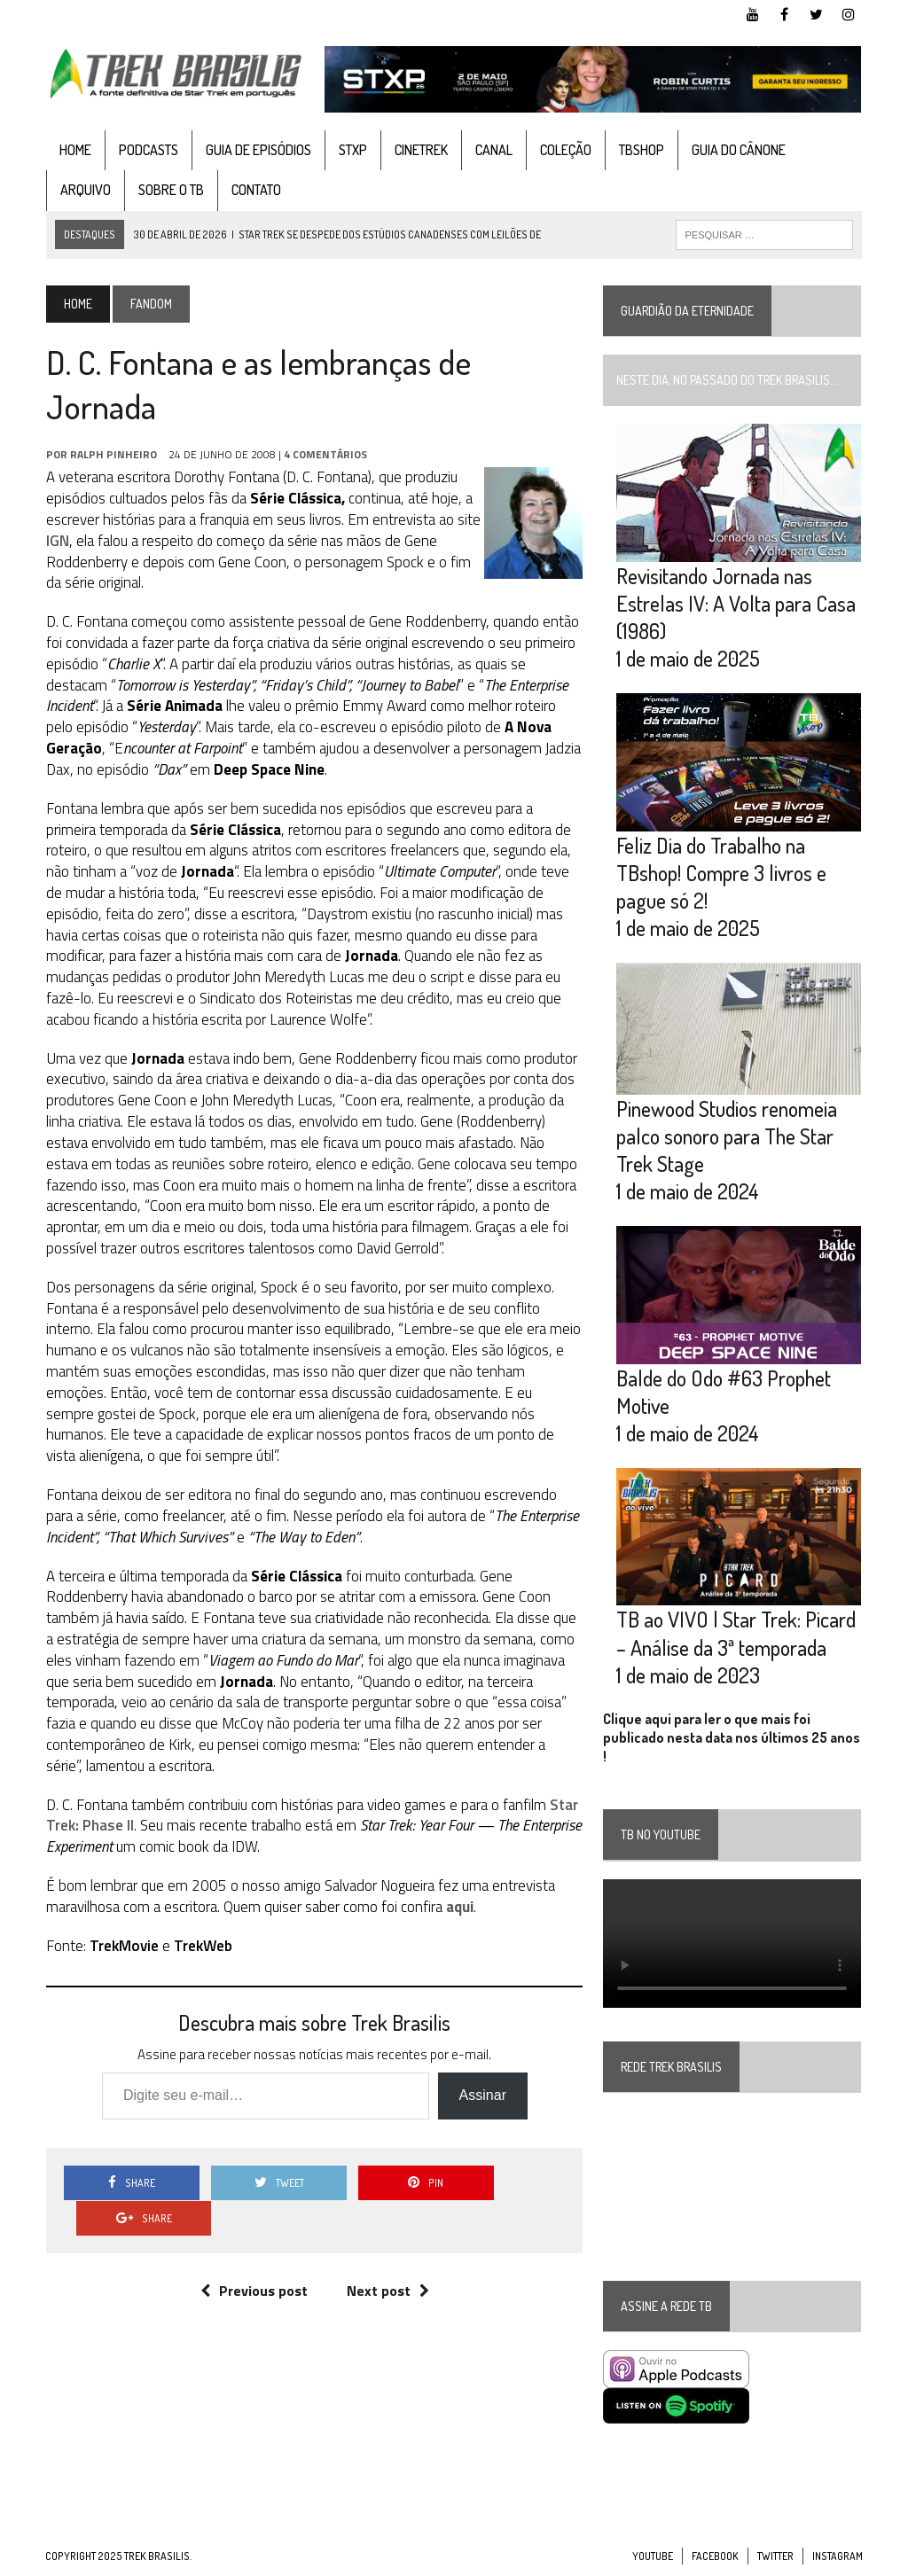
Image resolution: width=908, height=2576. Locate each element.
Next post (388, 2255)
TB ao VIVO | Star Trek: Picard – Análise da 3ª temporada (737, 1635)
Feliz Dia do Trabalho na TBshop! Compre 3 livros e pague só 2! (722, 873)
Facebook (715, 2558)
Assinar (481, 2095)
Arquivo (84, 190)
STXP (352, 150)
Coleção (565, 150)
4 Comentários (324, 454)
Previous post (254, 2255)
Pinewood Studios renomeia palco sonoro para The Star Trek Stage (727, 1137)
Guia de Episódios (257, 150)
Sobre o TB (170, 190)
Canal (493, 150)
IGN (56, 540)
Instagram (837, 2558)
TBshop (640, 150)
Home (74, 150)
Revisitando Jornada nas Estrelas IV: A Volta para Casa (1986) (737, 603)
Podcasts (147, 150)
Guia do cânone (738, 150)
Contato (255, 190)
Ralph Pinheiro (112, 454)
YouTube (652, 2558)
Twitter (775, 2558)
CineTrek (420, 150)
